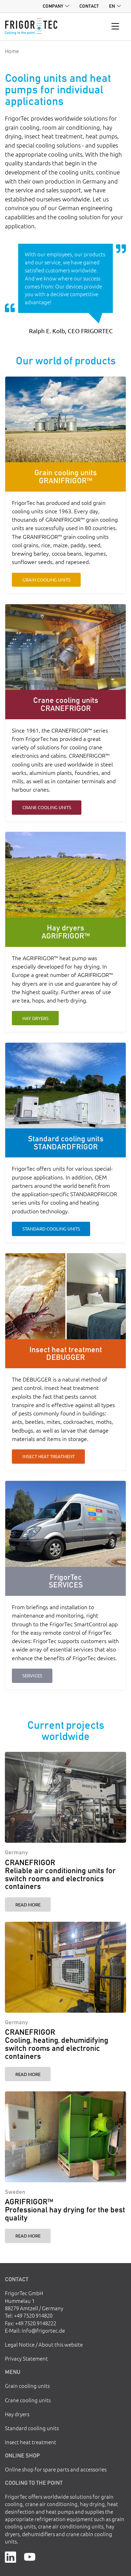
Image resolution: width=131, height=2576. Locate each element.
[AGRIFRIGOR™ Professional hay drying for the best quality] (65, 2136)
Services (32, 1675)
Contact (89, 6)
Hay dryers (35, 1018)
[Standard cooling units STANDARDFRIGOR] (65, 1085)
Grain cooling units (46, 580)
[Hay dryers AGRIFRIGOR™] (65, 875)
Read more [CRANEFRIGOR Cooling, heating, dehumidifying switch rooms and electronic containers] (28, 2074)
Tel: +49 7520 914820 (28, 2315)
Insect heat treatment (48, 1456)
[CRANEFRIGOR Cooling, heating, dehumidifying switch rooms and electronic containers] (65, 1967)
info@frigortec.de (43, 2330)
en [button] (112, 6)
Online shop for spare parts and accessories (56, 2469)
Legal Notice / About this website (44, 2344)
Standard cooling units (51, 1229)
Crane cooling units (46, 807)
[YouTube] (29, 2556)
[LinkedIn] (10, 2556)
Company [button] (53, 6)
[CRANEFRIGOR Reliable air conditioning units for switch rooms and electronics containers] (65, 1797)
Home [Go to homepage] (12, 51)
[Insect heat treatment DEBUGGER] (65, 1296)
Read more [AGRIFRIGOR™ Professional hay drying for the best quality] (28, 2236)
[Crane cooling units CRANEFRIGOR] (65, 647)
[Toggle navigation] (115, 26)
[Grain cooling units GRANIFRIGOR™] (65, 419)
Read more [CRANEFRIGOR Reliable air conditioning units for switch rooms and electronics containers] (28, 1904)
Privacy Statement (26, 2358)
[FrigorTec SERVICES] (65, 1524)
